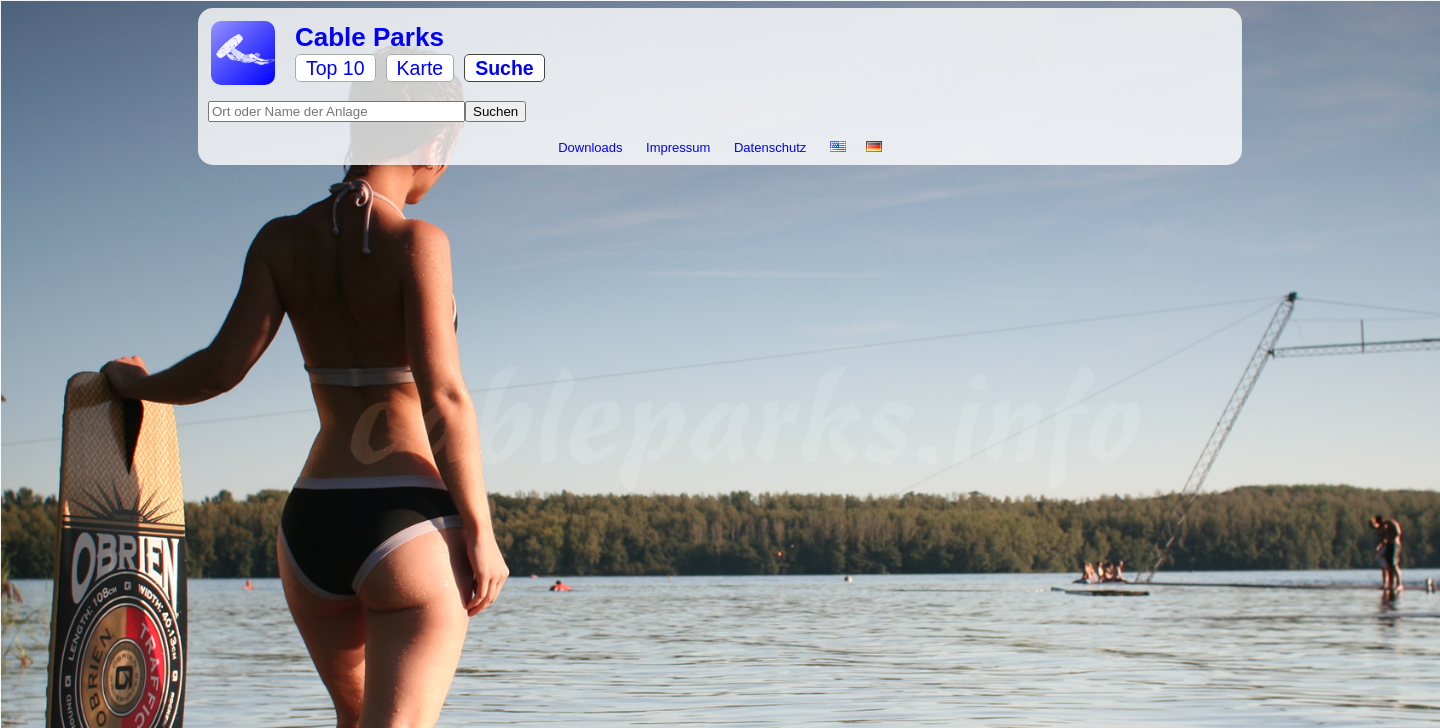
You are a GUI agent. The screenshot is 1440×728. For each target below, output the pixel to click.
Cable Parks (369, 37)
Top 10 (335, 68)
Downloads (592, 147)
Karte (420, 68)
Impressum (680, 147)
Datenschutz (772, 147)
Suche (504, 68)
